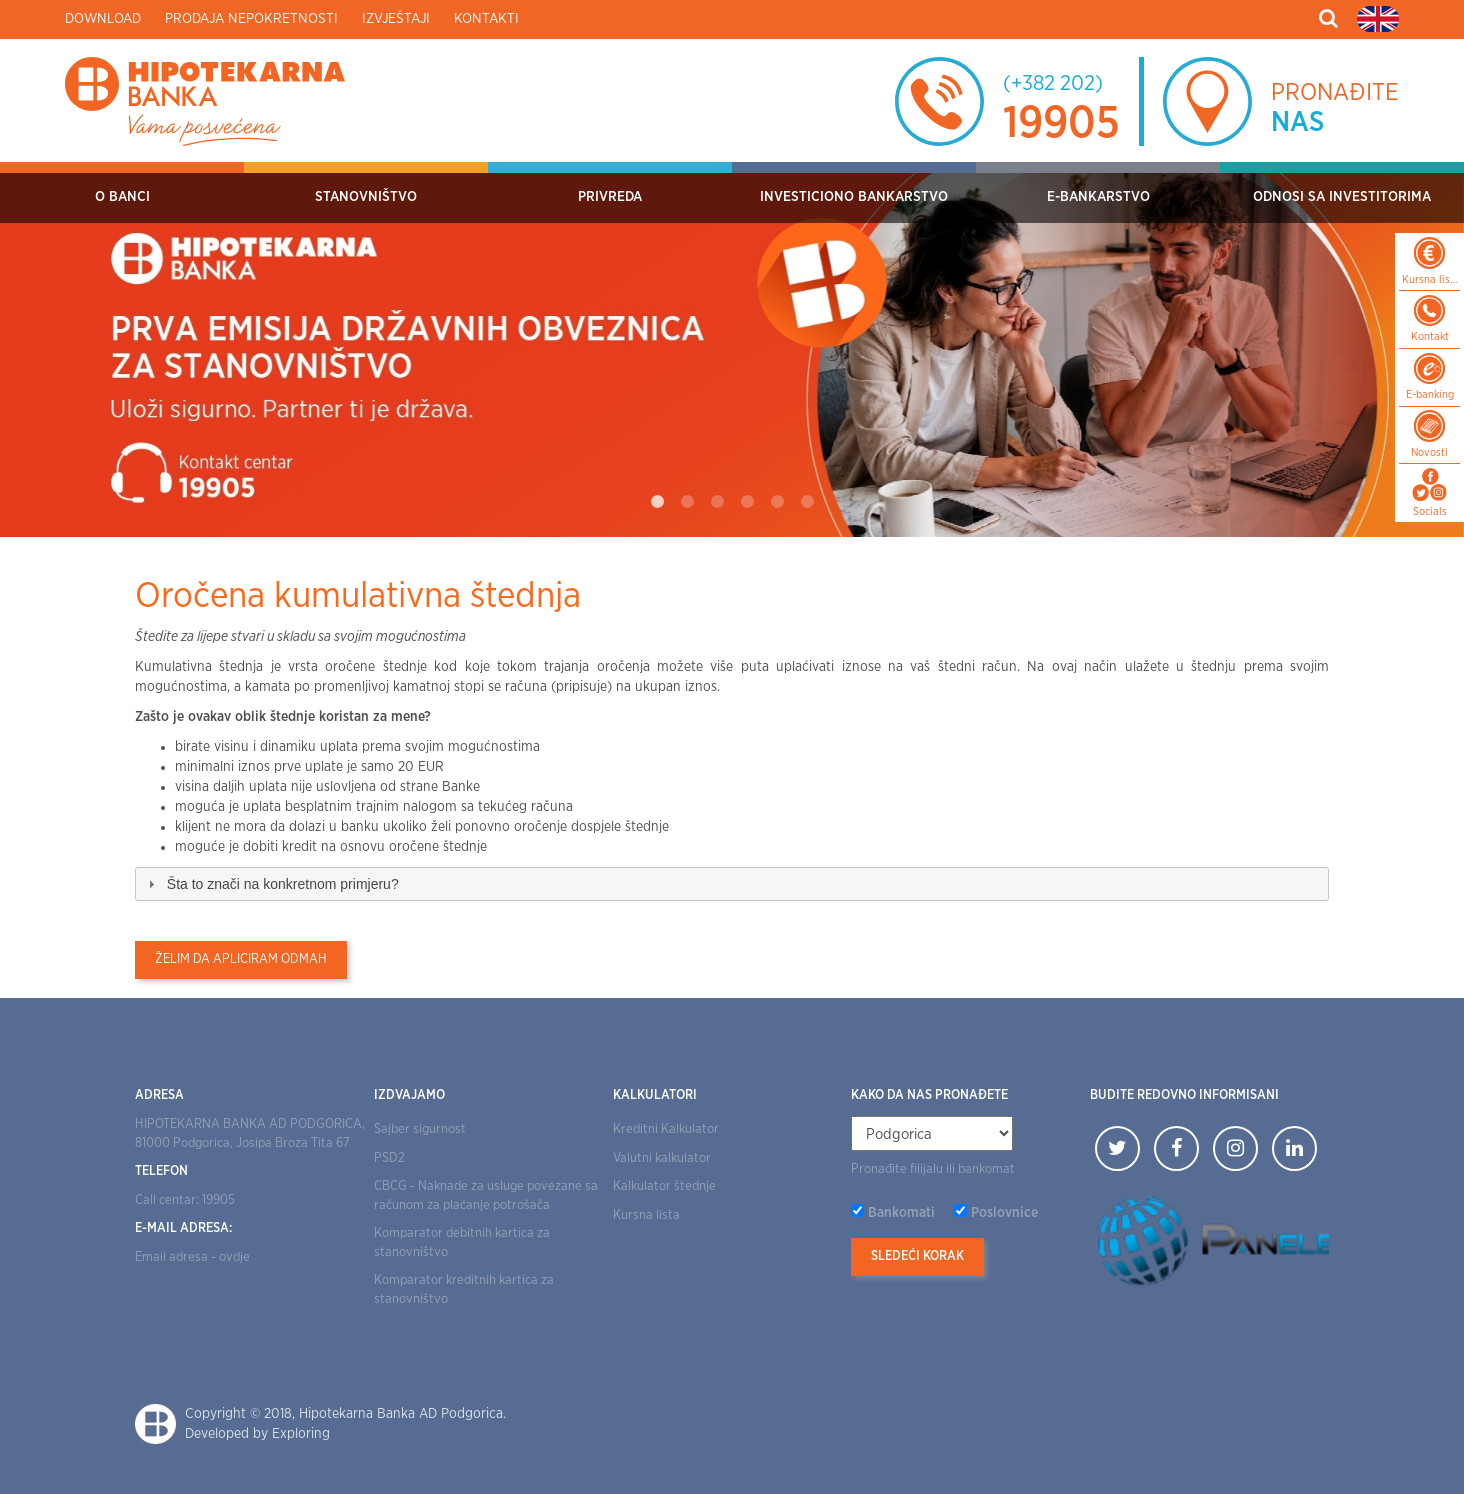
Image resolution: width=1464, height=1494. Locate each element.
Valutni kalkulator (662, 1158)
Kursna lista (646, 1215)
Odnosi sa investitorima (1342, 197)
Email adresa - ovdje (192, 1257)
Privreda (610, 197)
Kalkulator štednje (664, 1186)
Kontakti (486, 19)
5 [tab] (777, 502)
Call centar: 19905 (185, 1200)
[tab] (732, 884)
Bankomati (901, 1213)
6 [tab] (807, 502)
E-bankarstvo (1098, 197)
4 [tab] (747, 502)
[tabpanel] (732, 349)
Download (103, 19)
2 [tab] (687, 502)
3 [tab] (717, 502)
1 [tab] (657, 502)
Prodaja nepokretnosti (251, 19)
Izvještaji (396, 19)
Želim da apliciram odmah (241, 959)
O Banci (122, 197)
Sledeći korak (917, 1256)
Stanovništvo (366, 197)
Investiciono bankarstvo (854, 197)
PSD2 (389, 1158)
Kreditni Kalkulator (666, 1129)
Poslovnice (1004, 1213)
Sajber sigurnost (420, 1129)
